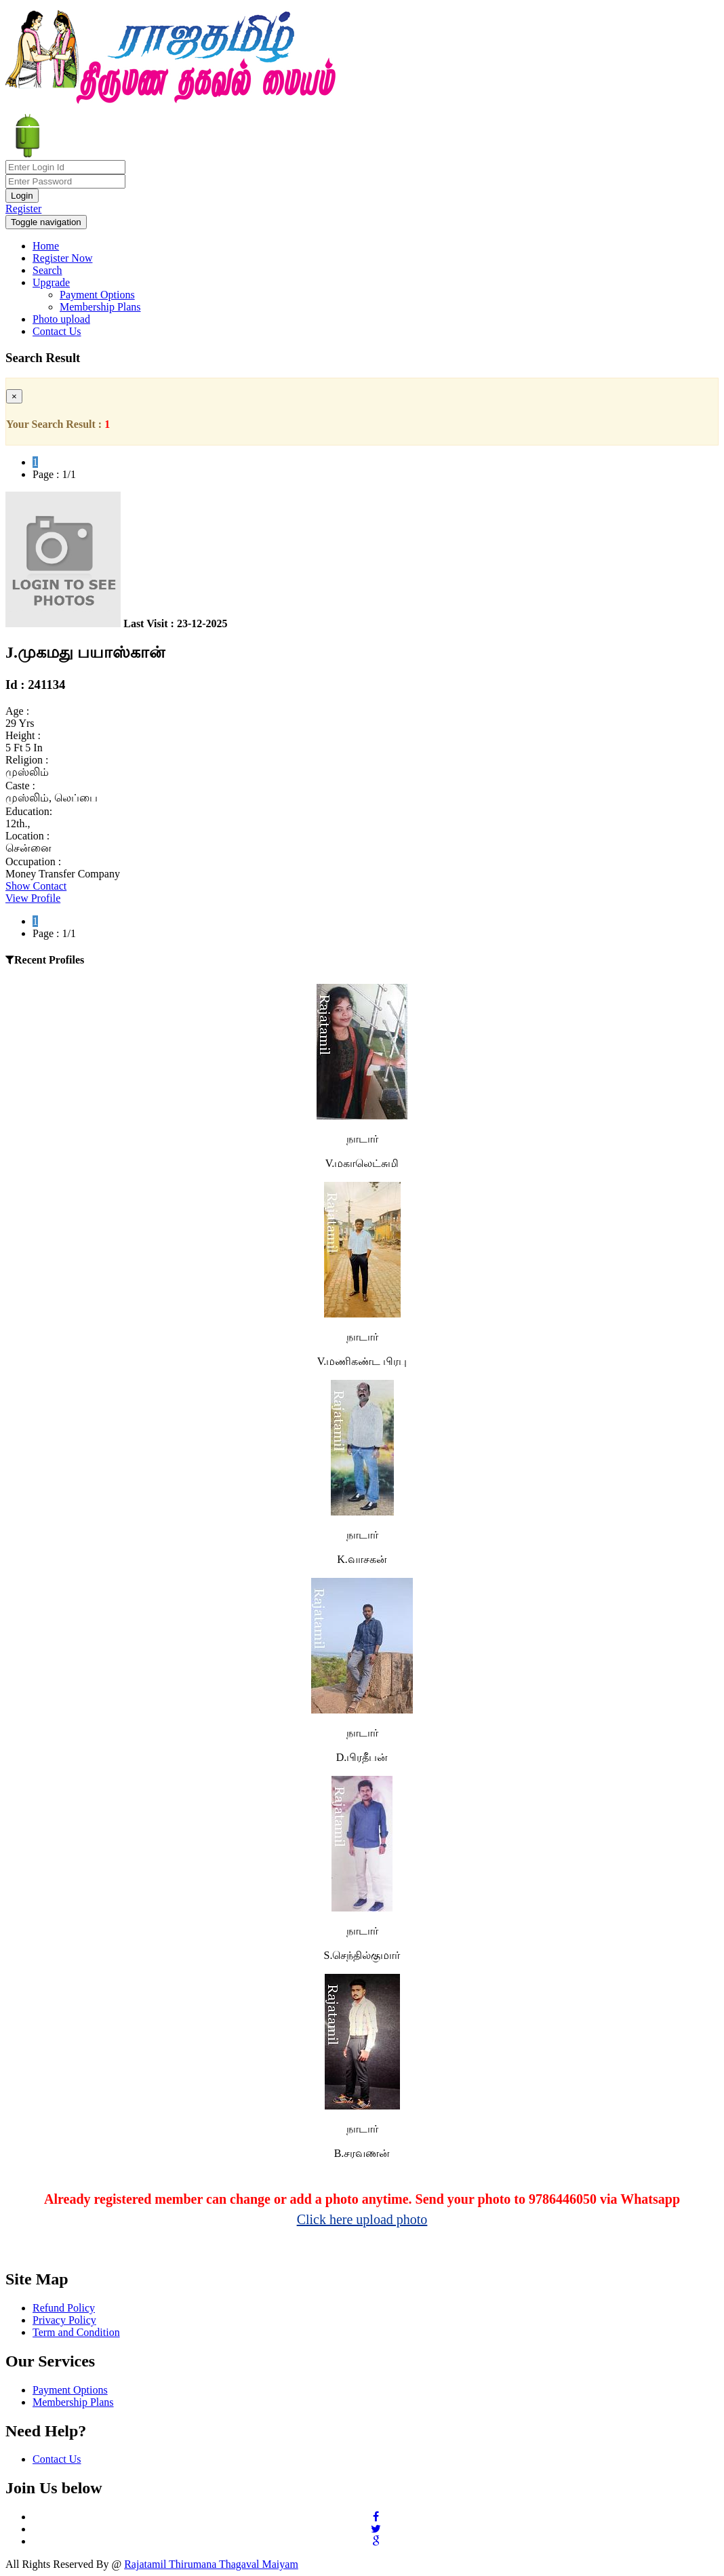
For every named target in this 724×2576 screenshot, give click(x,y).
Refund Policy (64, 2308)
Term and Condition (76, 2332)
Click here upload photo (362, 2219)
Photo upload (61, 319)
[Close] (14, 396)
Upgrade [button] (51, 282)
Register (23, 208)
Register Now (62, 258)
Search (47, 270)
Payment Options (97, 294)
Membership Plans (100, 307)
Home (46, 246)
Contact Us (57, 331)
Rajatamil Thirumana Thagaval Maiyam (211, 2564)
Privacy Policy (64, 2320)
